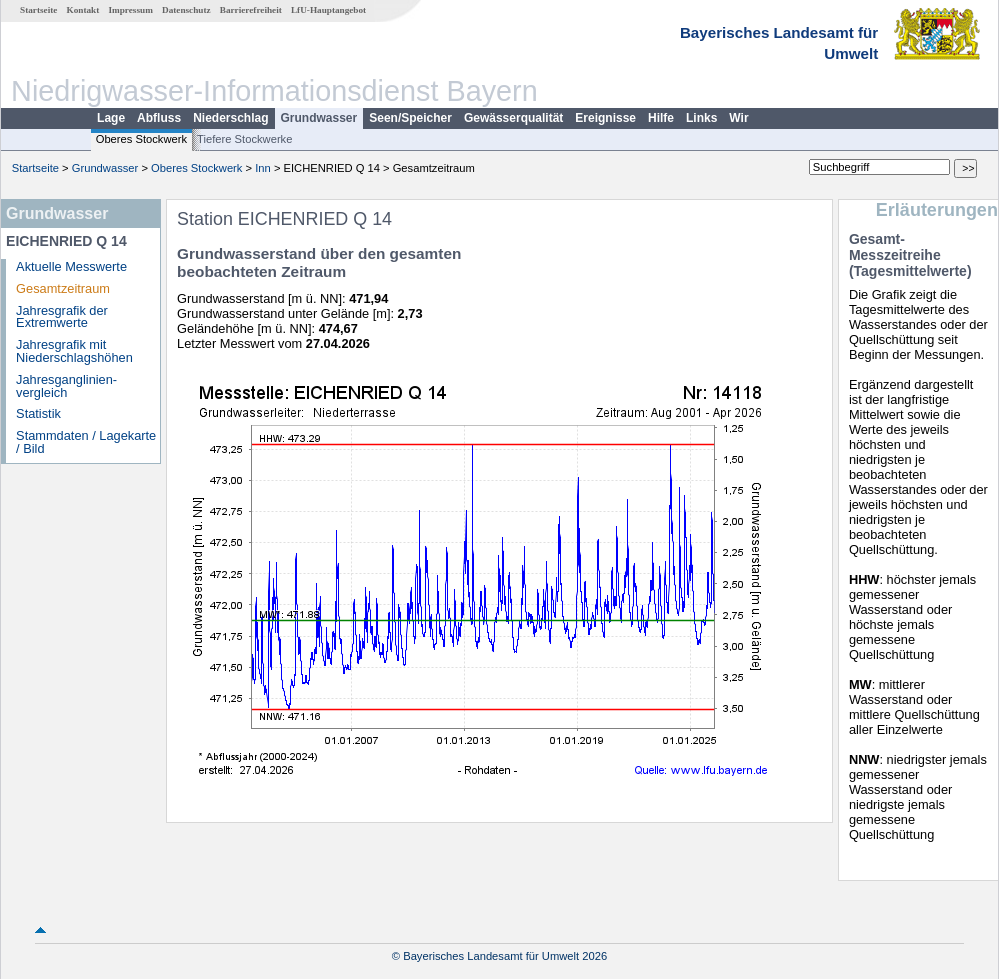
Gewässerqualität (513, 118)
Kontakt (83, 10)
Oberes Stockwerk (141, 139)
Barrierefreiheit (251, 10)
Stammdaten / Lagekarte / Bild (86, 442)
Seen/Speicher (410, 118)
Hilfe (661, 118)
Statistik (38, 413)
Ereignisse (605, 118)
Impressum (131, 10)
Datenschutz (186, 10)
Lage (111, 118)
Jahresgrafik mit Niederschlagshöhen (74, 351)
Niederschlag (230, 118)
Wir (738, 118)
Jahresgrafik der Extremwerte (62, 317)
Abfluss (159, 118)
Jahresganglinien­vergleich (66, 386)
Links (701, 118)
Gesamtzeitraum (63, 288)
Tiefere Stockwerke (244, 139)
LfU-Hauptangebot (328, 10)
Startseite (38, 10)
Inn (263, 168)
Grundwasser (319, 118)
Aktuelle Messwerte (71, 266)
